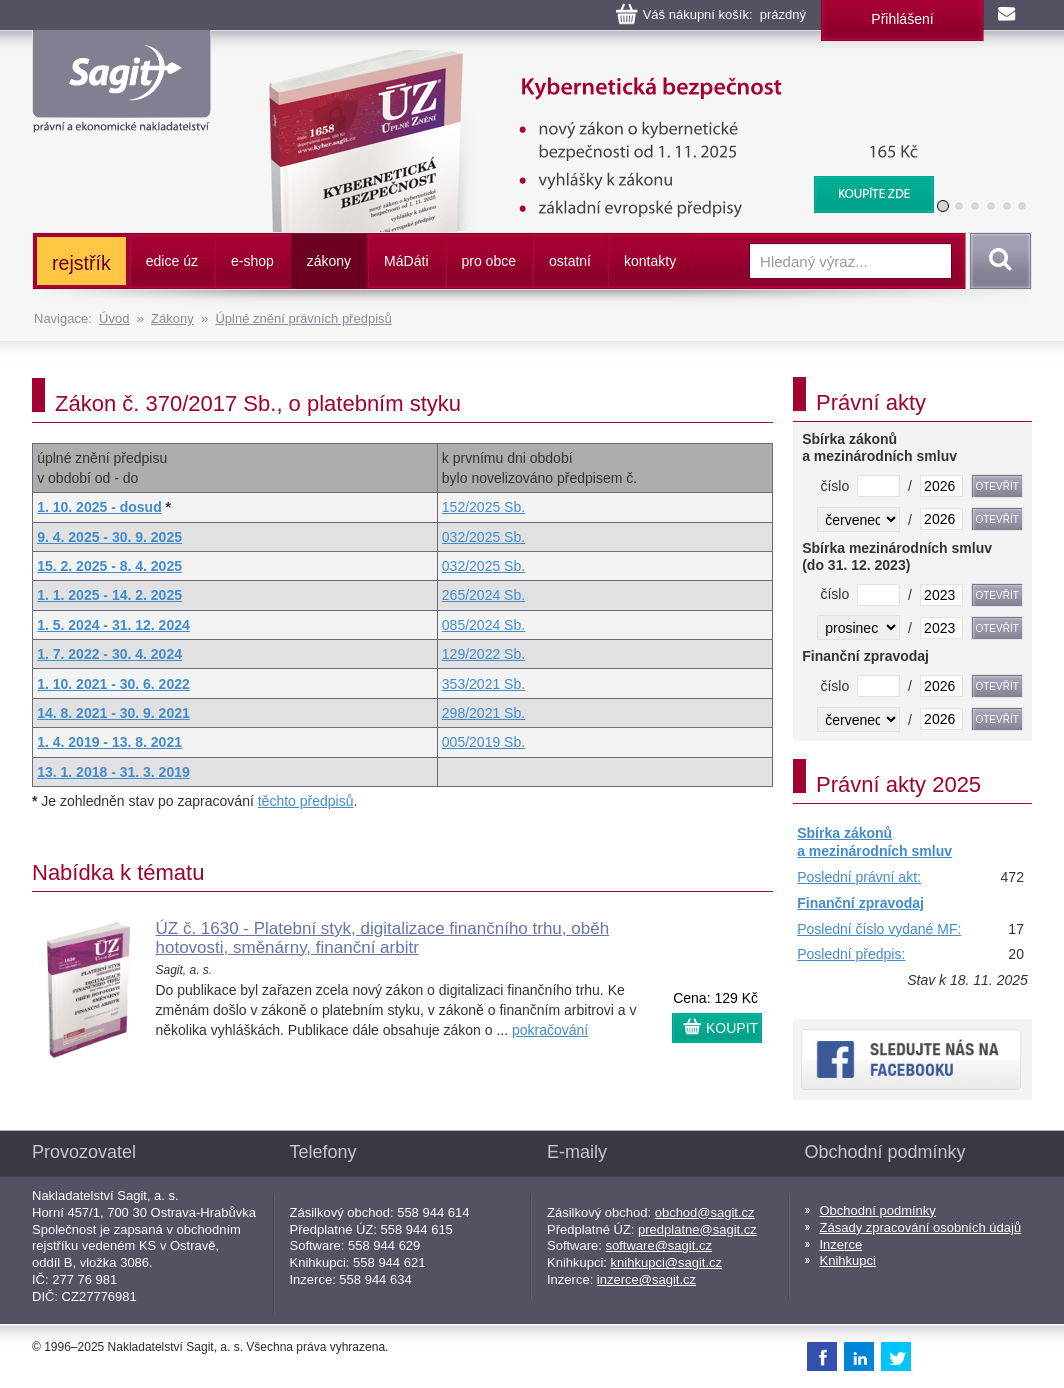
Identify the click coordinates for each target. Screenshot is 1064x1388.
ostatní (570, 261)
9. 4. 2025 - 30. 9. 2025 (109, 537)
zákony (329, 261)
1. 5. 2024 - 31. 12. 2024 (113, 625)
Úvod (114, 318)
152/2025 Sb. (483, 507)
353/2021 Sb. (483, 684)
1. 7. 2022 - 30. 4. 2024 (109, 654)
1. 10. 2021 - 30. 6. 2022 (113, 684)
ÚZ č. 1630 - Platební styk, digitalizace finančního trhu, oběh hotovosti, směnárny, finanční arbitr (383, 938)
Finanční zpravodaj (860, 903)
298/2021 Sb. (483, 713)
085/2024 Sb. (483, 625)
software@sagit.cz (659, 1245)
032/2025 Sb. (483, 537)
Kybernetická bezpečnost (588, 60)
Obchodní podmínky (878, 1210)
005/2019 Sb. (483, 742)
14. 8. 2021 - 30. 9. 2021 (113, 713)
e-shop (252, 261)
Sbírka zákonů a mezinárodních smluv (874, 842)
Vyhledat (997, 261)
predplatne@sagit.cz (697, 1229)
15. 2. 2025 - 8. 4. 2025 (109, 566)
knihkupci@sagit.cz (666, 1262)
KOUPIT (732, 1028)
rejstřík (81, 263)
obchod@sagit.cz (705, 1212)
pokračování (550, 1030)
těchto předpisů (306, 801)
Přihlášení (902, 19)
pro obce (489, 261)
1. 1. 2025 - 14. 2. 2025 (109, 595)
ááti (406, 261)
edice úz (172, 261)
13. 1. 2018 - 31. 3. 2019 (113, 772)
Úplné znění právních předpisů (303, 318)
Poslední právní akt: (859, 877)
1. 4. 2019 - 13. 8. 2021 (109, 742)
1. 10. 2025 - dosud (99, 507)
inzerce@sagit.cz (646, 1279)
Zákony (172, 318)
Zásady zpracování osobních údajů (921, 1227)
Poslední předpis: (851, 954)
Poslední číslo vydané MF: (879, 929)
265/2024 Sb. (483, 595)
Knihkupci (848, 1260)
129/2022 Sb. (483, 654)
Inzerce (841, 1244)
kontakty (650, 261)
